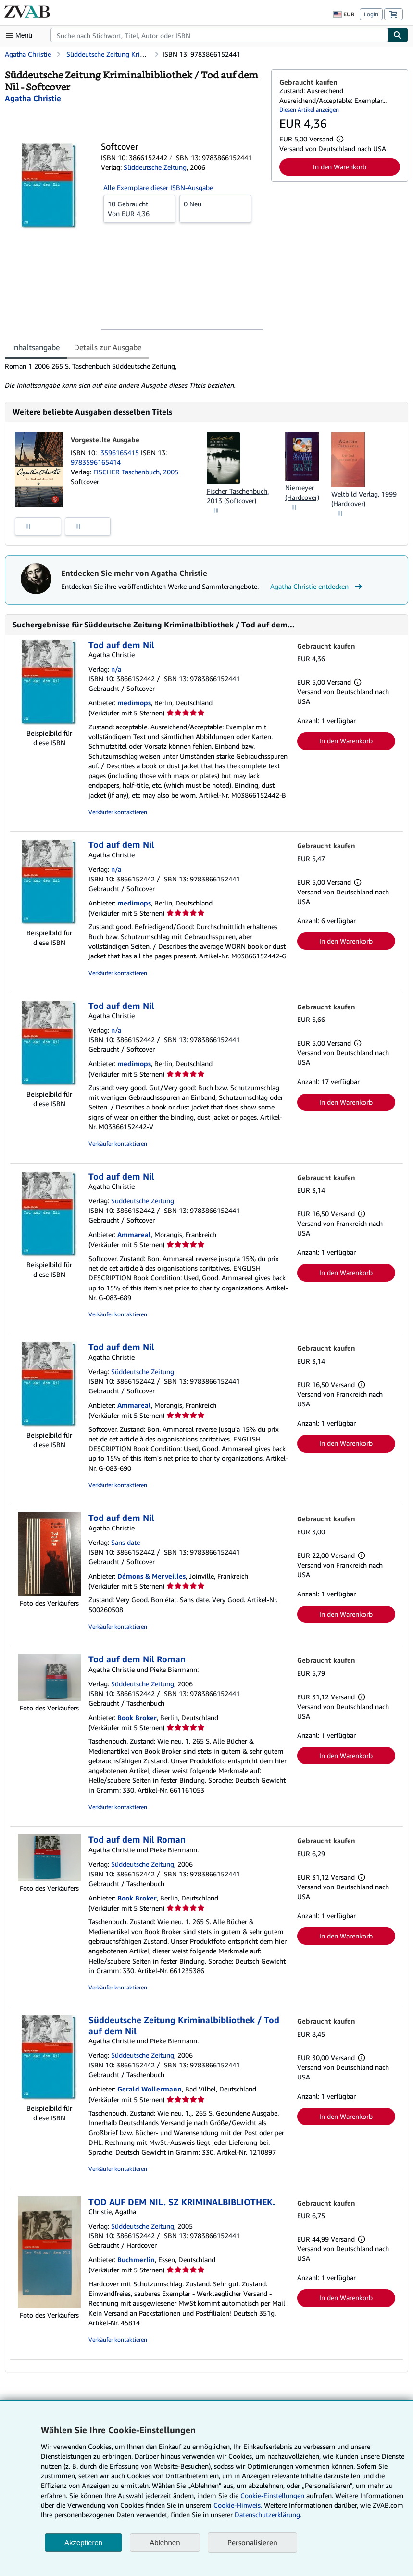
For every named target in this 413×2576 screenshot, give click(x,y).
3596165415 (120, 452)
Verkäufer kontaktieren (117, 812)
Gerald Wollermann (149, 2089)
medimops (134, 703)
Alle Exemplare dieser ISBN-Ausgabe (158, 187)
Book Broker (137, 1717)
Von (139, 208)
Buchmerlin (136, 2260)
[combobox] (219, 35)
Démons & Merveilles (151, 1576)
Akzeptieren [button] (83, 2542)
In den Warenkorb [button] (339, 167)
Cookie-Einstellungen (272, 2495)
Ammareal (134, 1234)
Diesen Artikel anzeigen (309, 109)
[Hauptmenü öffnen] (21, 35)
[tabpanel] (134, 375)
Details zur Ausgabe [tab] (107, 347)
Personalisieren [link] (252, 2542)
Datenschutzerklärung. (268, 2515)
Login (371, 14)
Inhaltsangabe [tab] (36, 347)
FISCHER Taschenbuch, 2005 (135, 472)
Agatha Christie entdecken (317, 586)
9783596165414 (96, 462)
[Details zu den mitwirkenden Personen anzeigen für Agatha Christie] (33, 98)
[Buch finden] (398, 35)
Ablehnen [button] (165, 2542)
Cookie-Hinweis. (237, 2505)
